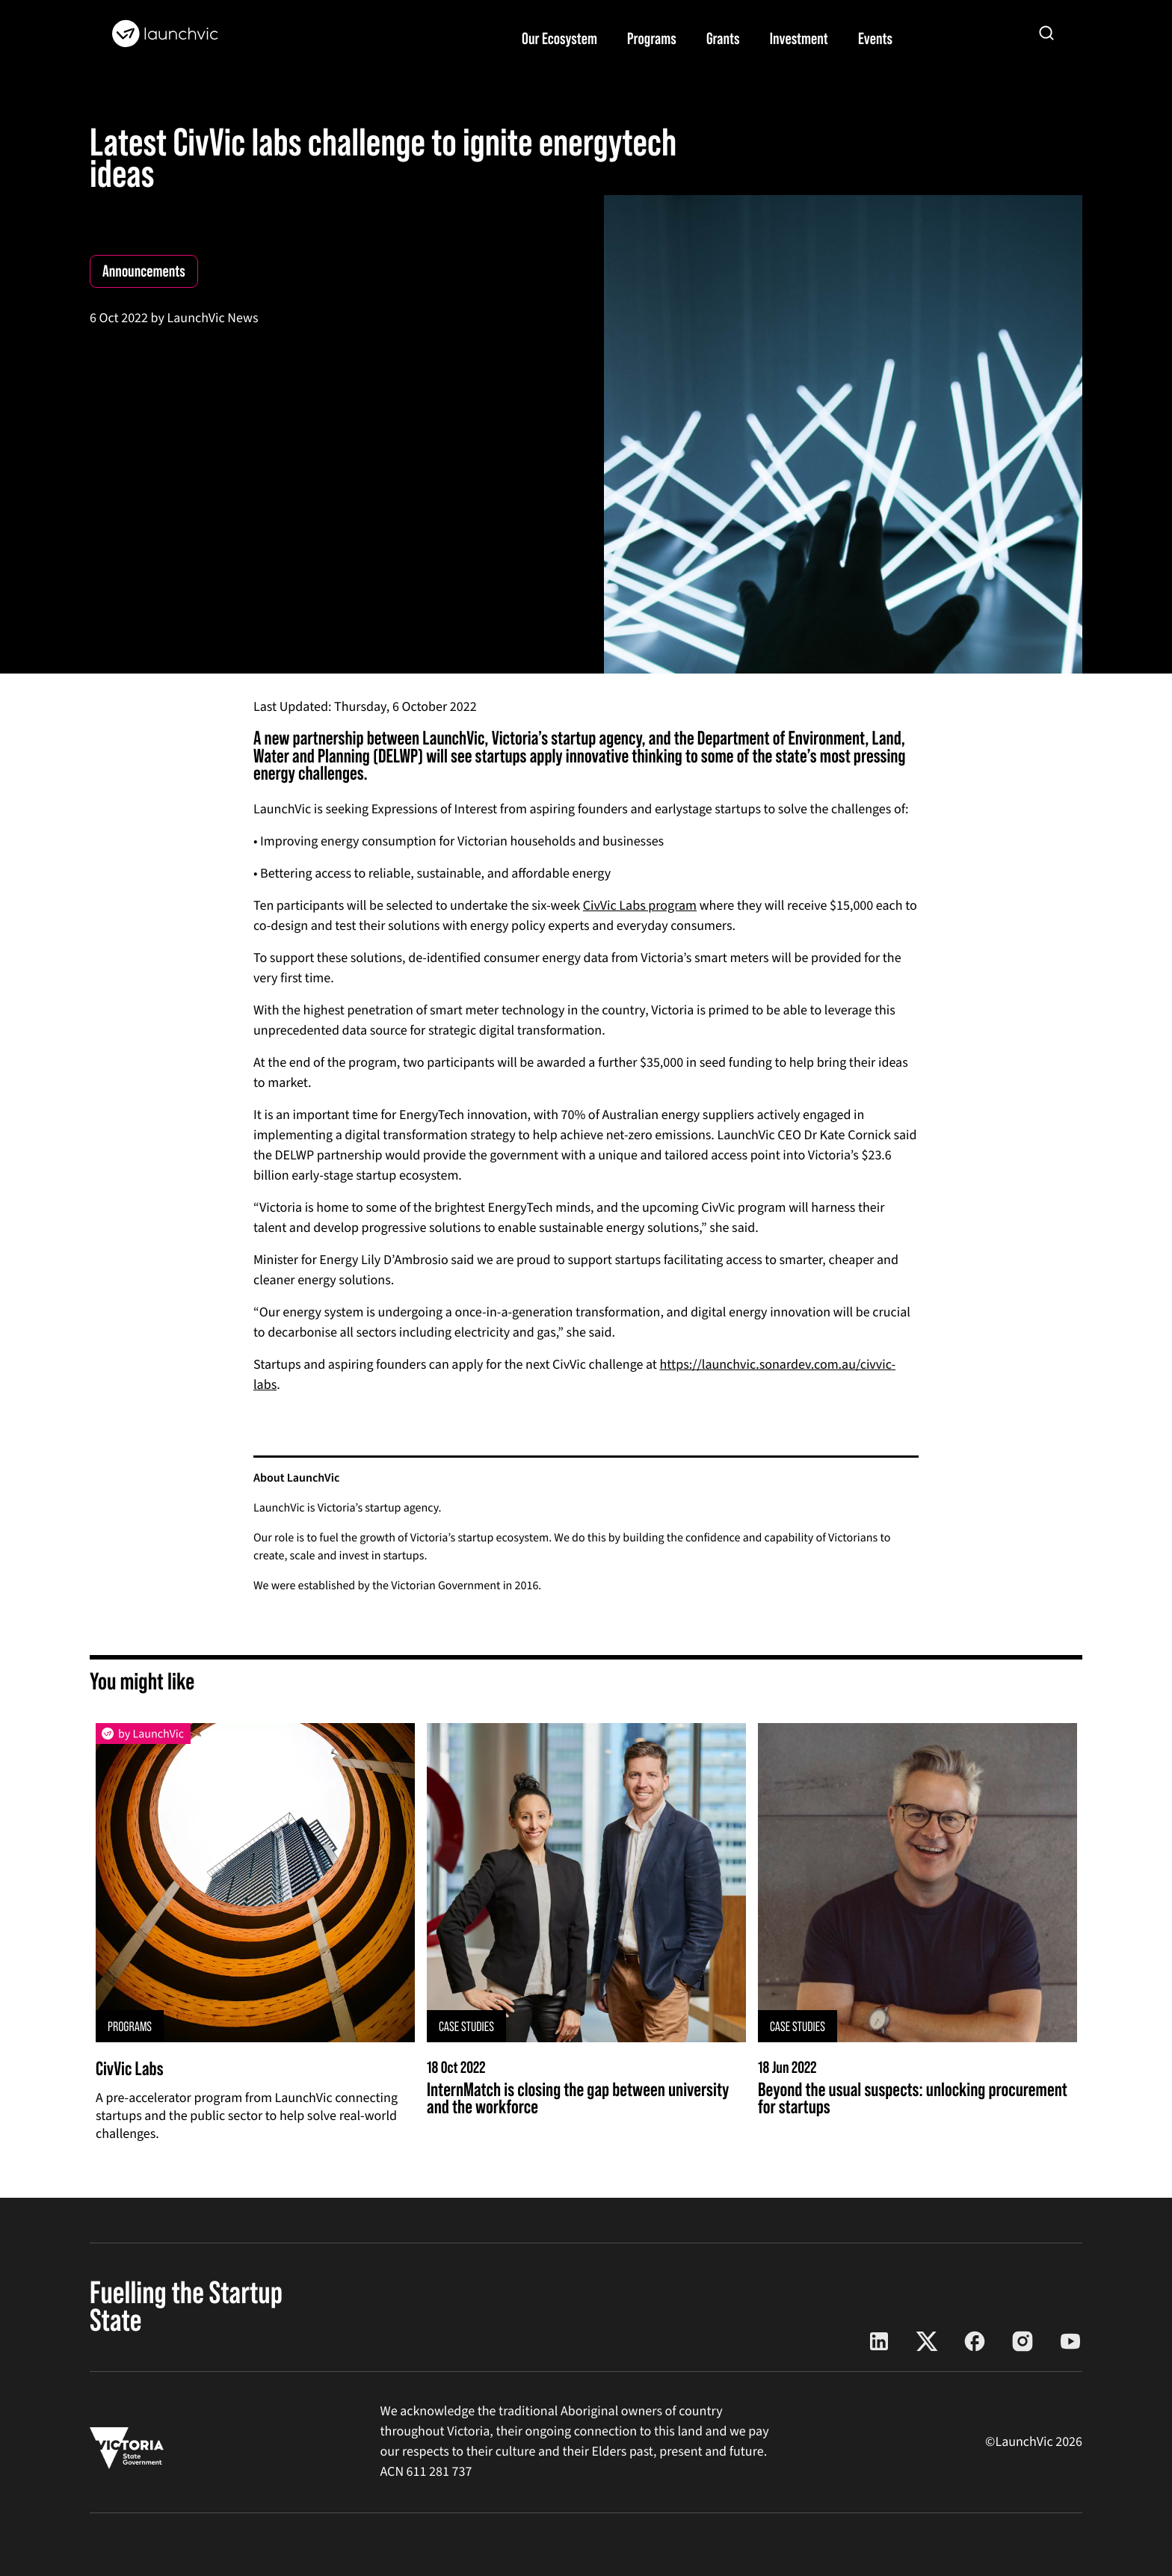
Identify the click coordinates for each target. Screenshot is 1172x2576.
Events (875, 38)
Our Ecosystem (559, 38)
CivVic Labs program (640, 906)
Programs (651, 38)
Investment (799, 38)
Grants (723, 38)
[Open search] (1046, 32)
